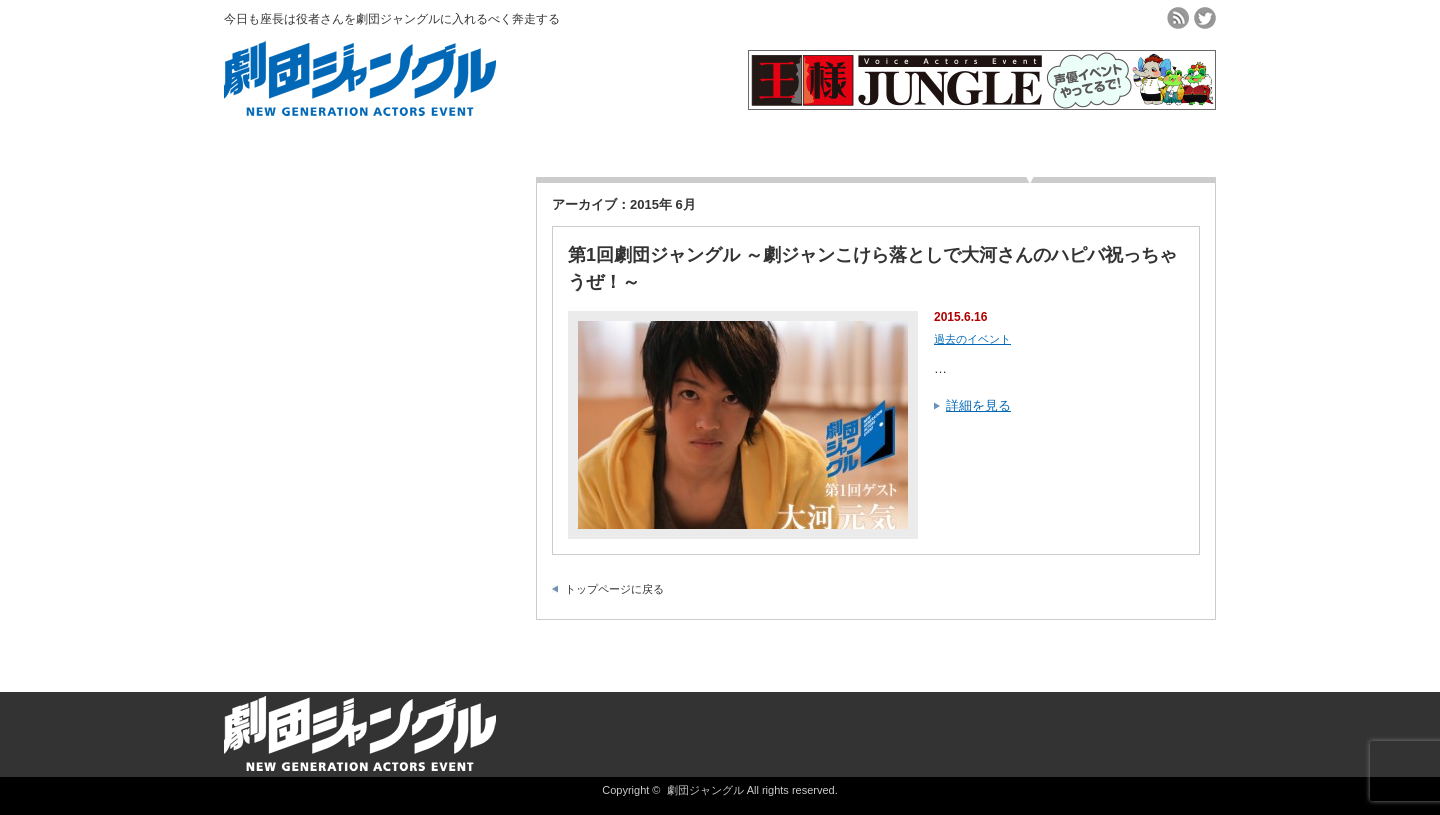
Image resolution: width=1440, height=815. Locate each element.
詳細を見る (978, 405)
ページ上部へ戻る (1422, 649)
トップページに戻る (614, 589)
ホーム (286, 142)
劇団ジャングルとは (410, 142)
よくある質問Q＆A (906, 142)
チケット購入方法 (534, 142)
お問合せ (1154, 142)
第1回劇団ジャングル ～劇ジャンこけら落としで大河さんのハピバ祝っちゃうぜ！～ (872, 268)
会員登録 (658, 142)
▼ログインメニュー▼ (1030, 148)
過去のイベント (782, 142)
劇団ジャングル (705, 790)
